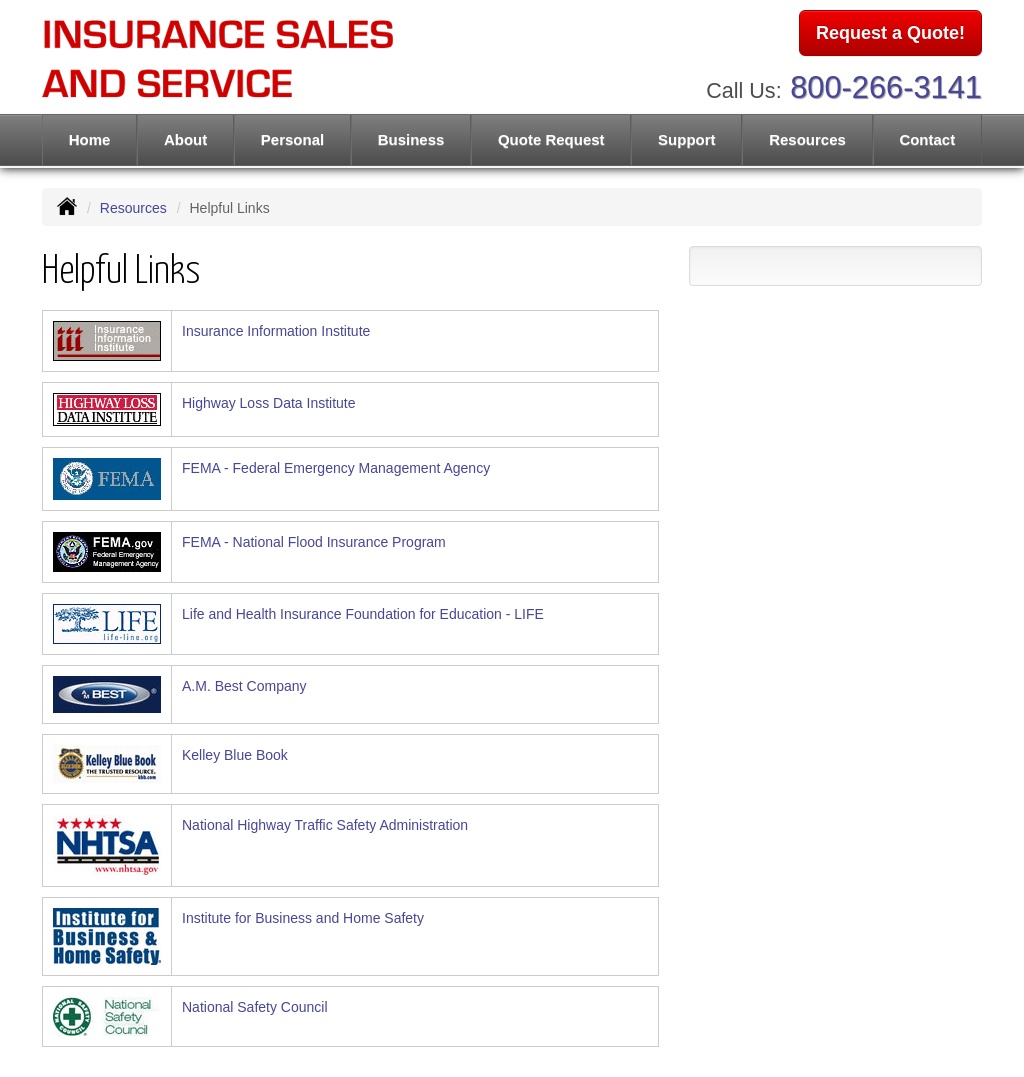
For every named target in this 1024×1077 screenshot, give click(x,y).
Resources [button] (807, 139)
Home (90, 139)
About (185, 139)
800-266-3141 (886, 87)
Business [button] (411, 139)
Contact (927, 139)
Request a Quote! (890, 33)
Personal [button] (292, 139)
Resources (133, 208)
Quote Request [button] (551, 139)
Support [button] (687, 139)
